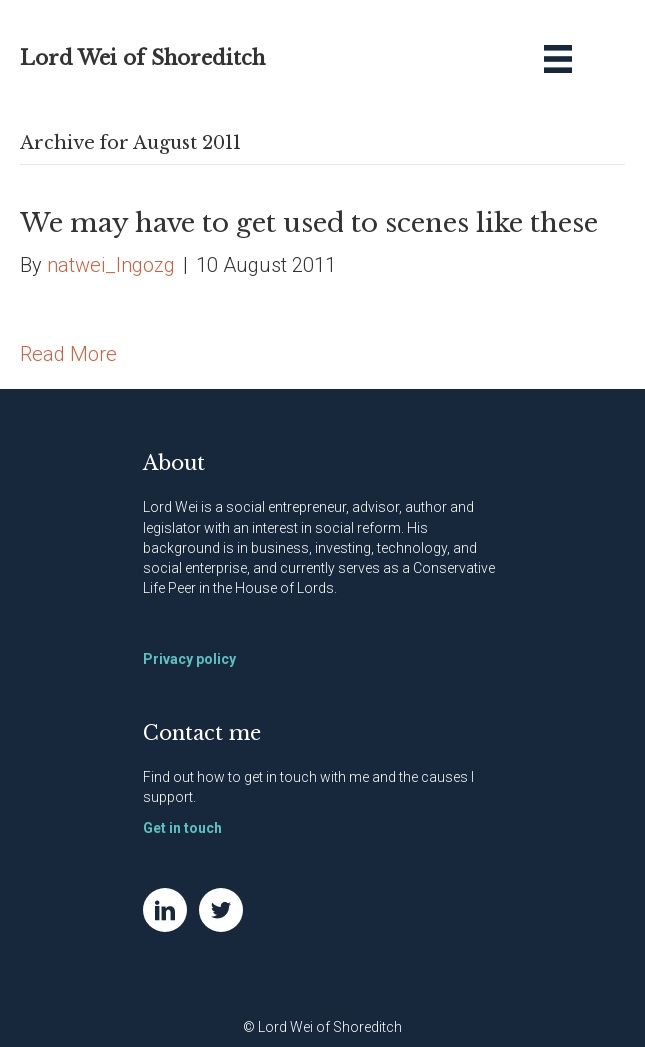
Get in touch (182, 828)
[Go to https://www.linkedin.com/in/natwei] (165, 910)
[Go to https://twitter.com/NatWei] (221, 910)
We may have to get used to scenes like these (309, 223)
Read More (68, 354)
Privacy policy (189, 659)
